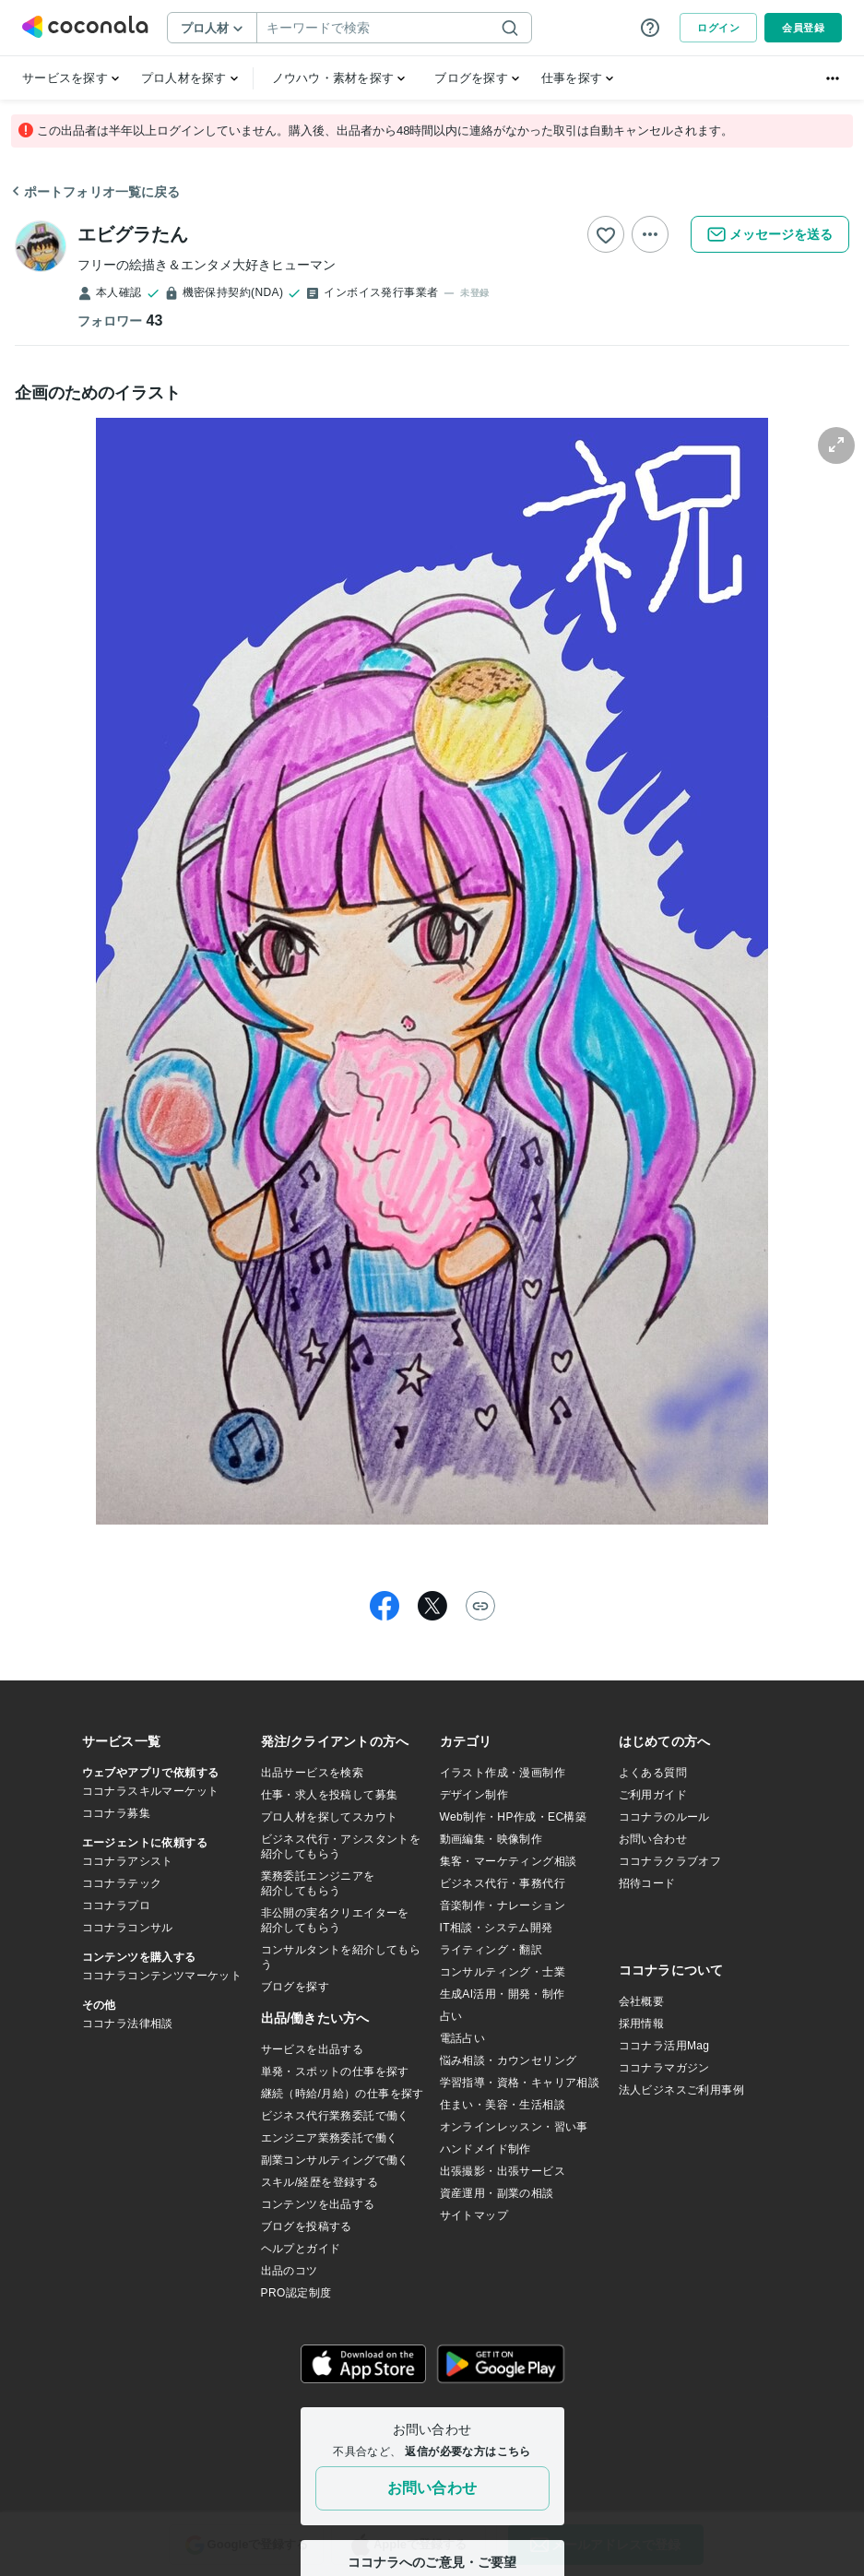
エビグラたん (132, 234)
